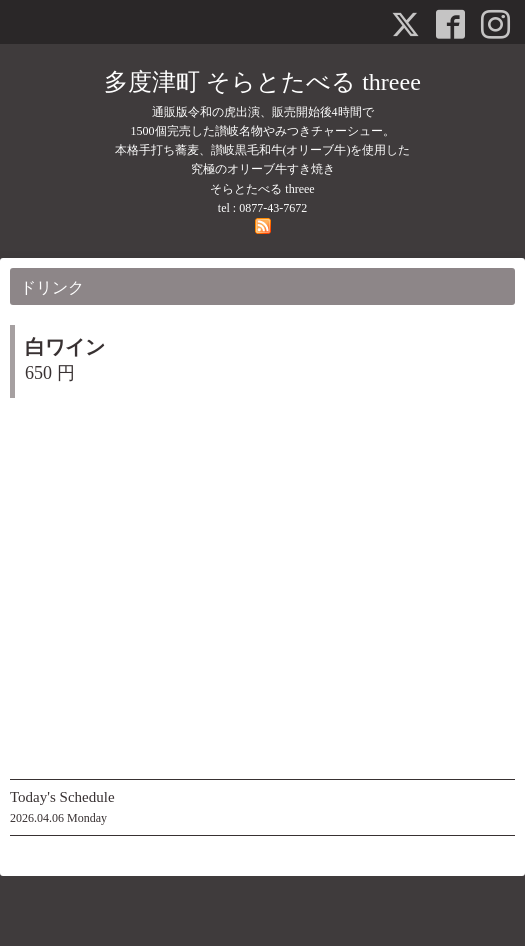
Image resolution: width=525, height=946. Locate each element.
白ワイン (65, 347)
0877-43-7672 (273, 208)
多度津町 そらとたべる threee (262, 82)
